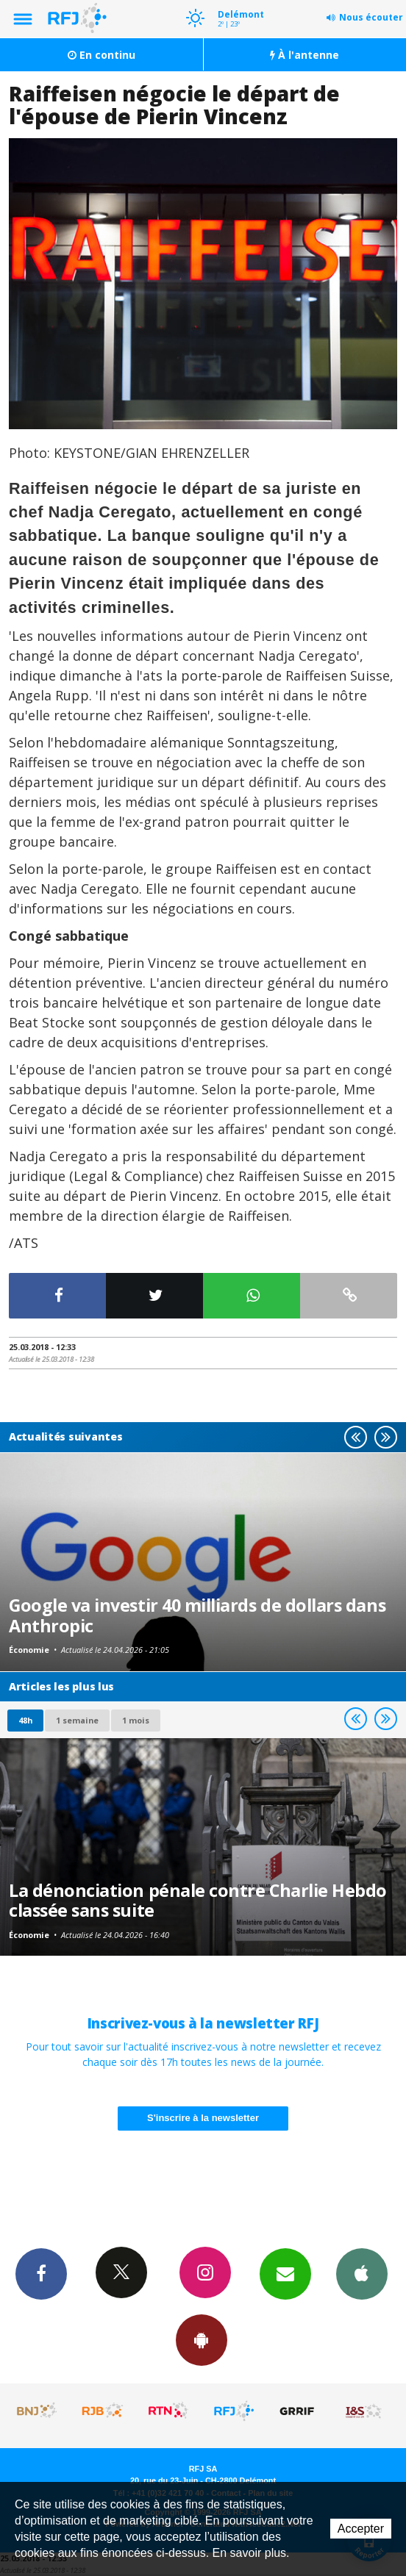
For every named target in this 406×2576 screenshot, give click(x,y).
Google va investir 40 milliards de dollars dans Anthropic (197, 1615)
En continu (101, 55)
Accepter (361, 2528)
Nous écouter (371, 17)
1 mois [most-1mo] (135, 1720)
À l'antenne (304, 55)
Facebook (41, 2273)
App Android (201, 2339)
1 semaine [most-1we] (77, 1720)
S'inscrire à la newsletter (203, 2117)
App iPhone (362, 2273)
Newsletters (285, 2273)
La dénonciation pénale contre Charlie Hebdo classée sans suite (198, 1901)
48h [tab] (25, 1720)
